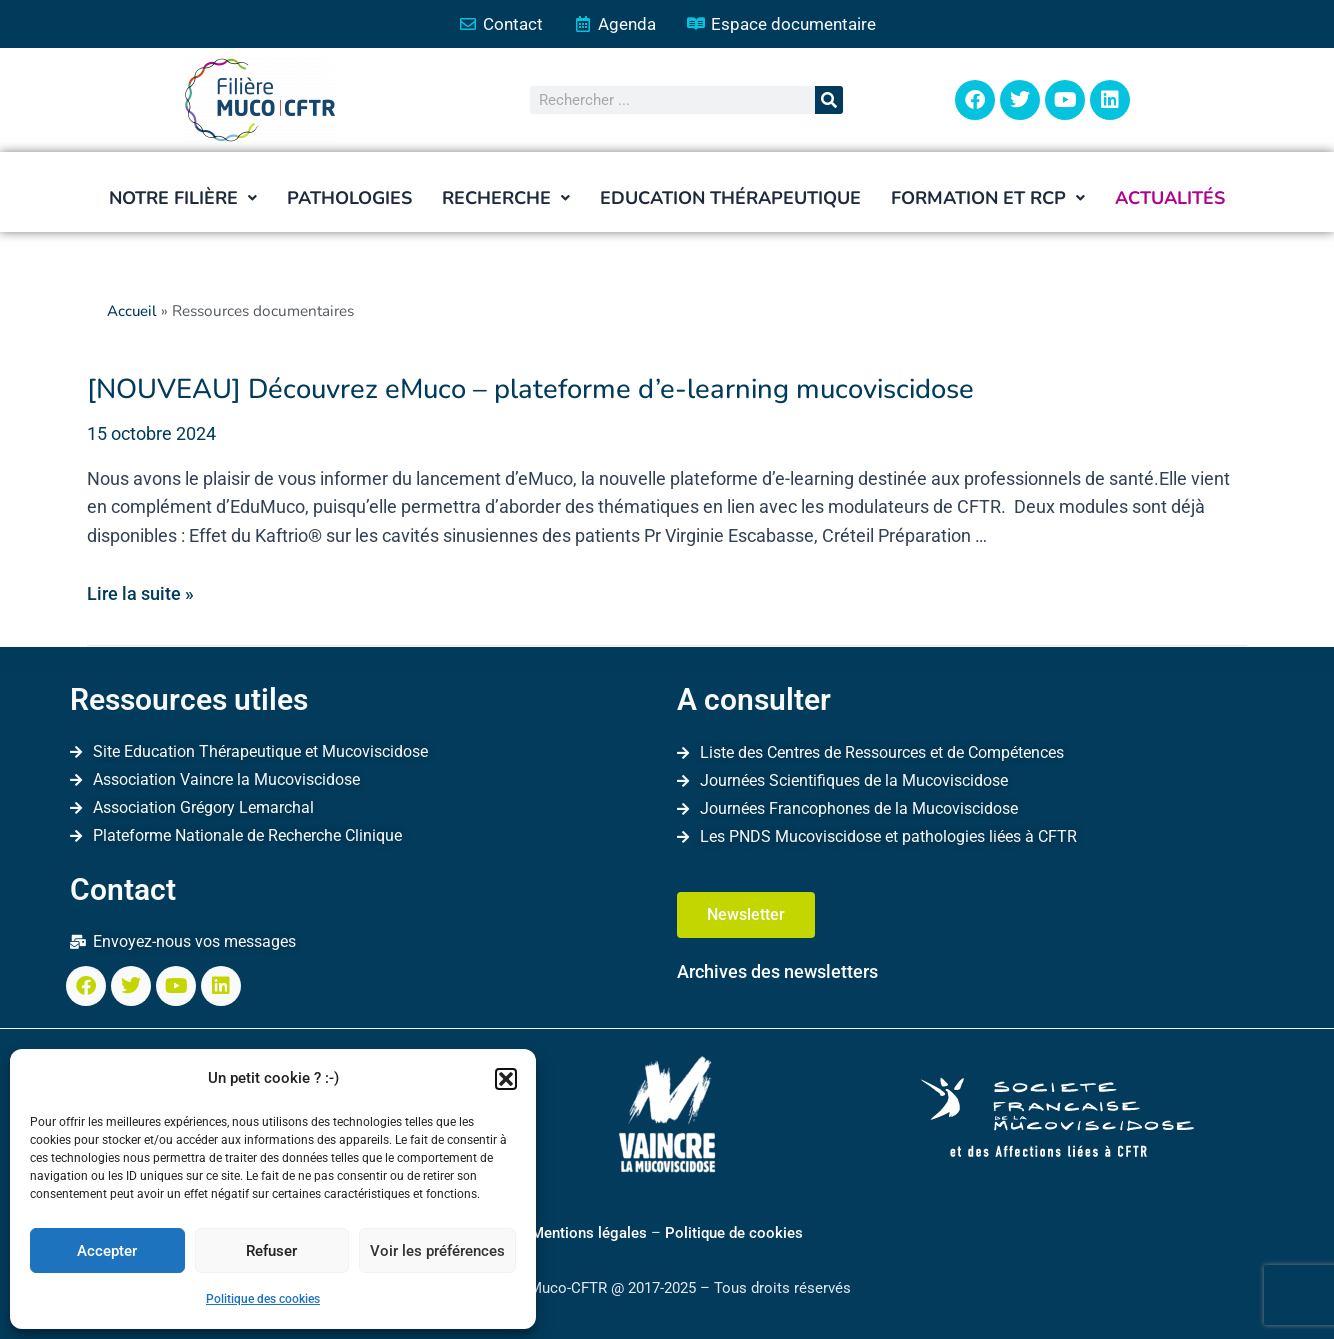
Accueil (132, 312)
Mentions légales (589, 1233)
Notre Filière (183, 199)
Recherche (506, 199)
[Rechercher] (829, 101)
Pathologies (349, 199)
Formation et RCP (988, 199)
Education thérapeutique (730, 199)
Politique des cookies (263, 1299)
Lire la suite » (140, 592)
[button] (506, 1079)
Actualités (1170, 199)
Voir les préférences (437, 1251)
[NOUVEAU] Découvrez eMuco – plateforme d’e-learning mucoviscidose (508, 389)
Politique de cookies (734, 1233)
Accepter (107, 1251)
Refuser (271, 1251)
